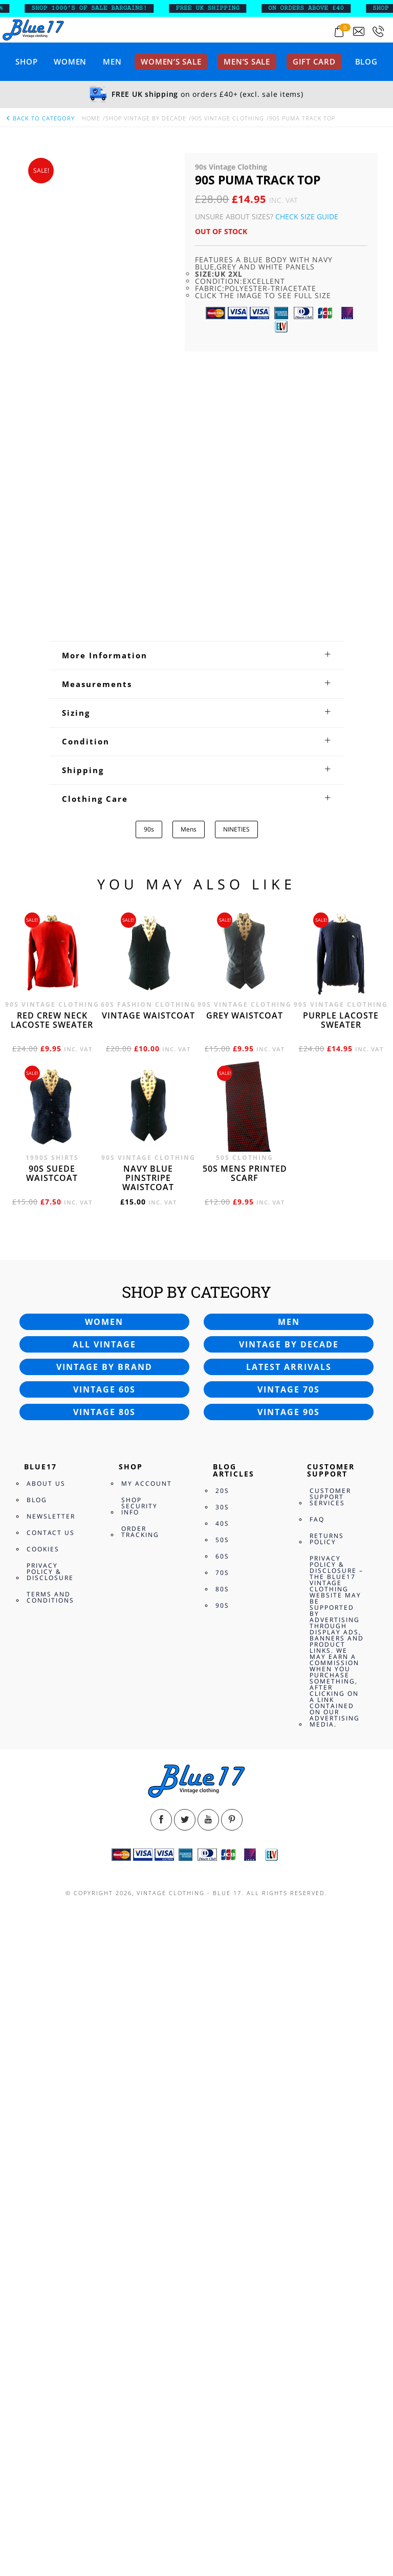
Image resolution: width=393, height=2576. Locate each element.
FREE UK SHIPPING (224, 8)
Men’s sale (247, 61)
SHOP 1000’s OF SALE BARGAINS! (105, 8)
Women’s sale (171, 61)
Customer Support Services (330, 2102)
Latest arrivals (289, 1972)
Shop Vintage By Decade (145, 118)
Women (70, 61)
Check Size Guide (306, 216)
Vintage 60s (104, 1995)
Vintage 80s (104, 2017)
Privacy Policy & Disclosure (50, 2177)
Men (112, 61)
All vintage (104, 1950)
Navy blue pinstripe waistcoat (148, 1783)
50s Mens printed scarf (245, 1779)
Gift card (314, 61)
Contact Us (51, 2138)
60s (222, 2161)
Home (91, 118)
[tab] (196, 1261)
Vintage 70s (288, 1995)
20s (222, 2096)
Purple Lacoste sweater (341, 1625)
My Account (146, 2089)
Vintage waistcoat (148, 1621)
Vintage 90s (288, 2017)
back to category (40, 118)
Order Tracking (140, 2137)
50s (222, 2145)
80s (222, 2194)
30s (222, 2112)
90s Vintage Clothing (227, 118)
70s (222, 2178)
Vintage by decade (289, 1950)
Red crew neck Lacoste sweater (52, 1625)
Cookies (43, 2154)
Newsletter (51, 2121)
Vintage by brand (104, 1972)
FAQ (317, 2125)
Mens (188, 1434)
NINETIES (236, 1434)
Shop (26, 61)
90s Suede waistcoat (52, 1779)
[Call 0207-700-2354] (378, 31)
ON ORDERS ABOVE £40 (322, 8)
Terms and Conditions (50, 2202)
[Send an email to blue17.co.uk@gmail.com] (358, 31)
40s (222, 2129)
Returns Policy (327, 2144)
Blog (366, 61)
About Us (46, 2089)
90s (149, 1434)
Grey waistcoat (244, 1621)
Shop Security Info (139, 2111)
